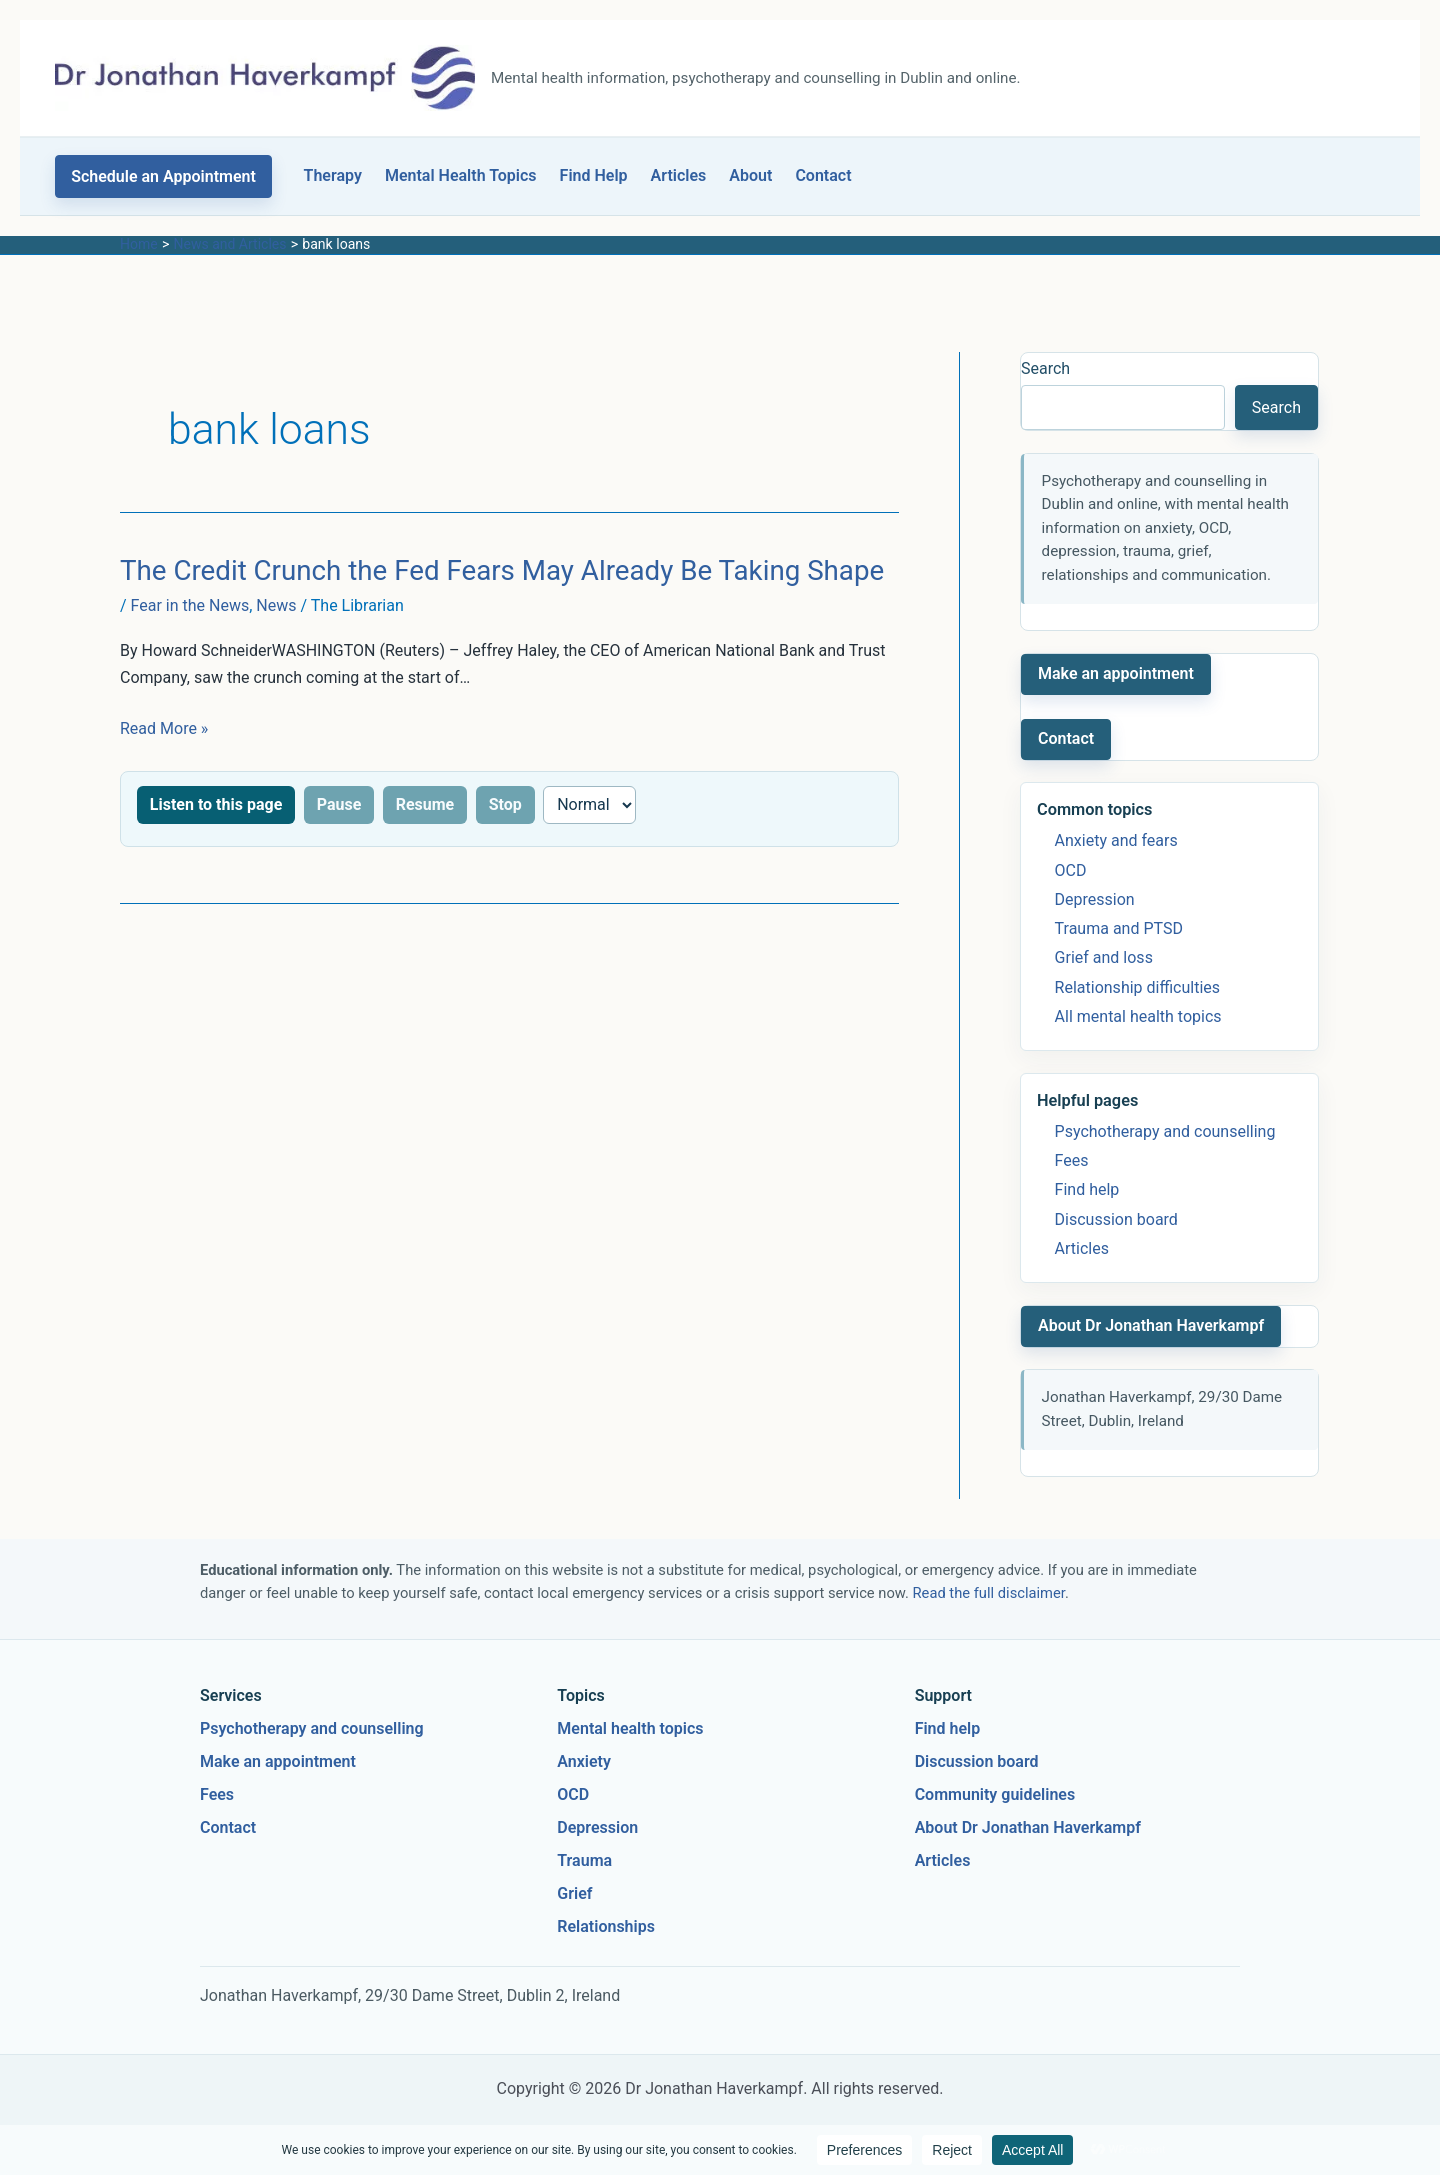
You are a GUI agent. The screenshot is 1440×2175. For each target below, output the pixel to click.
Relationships (606, 1926)
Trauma (584, 1860)
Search (1045, 368)
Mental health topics (630, 1728)
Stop (505, 804)
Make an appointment (1116, 673)
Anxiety (584, 1761)
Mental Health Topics (461, 175)
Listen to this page (216, 804)
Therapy (333, 175)
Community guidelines (995, 1794)
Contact (823, 175)
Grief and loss (1104, 957)
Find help (1087, 1189)
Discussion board (1116, 1219)
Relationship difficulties (1137, 987)
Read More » (164, 728)
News (276, 605)
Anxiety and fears (1116, 840)
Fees (1072, 1160)
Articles (679, 175)
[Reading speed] (589, 805)
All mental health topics (1138, 1016)
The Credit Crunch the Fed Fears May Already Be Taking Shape (502, 570)
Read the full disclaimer (989, 1593)
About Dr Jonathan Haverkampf (1151, 1325)
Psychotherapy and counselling (1165, 1131)
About (750, 175)
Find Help (594, 175)
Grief (574, 1893)
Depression (1095, 899)
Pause (339, 804)
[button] (163, 176)
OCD (1071, 870)
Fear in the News (190, 605)
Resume (425, 804)
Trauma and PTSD (1119, 928)
